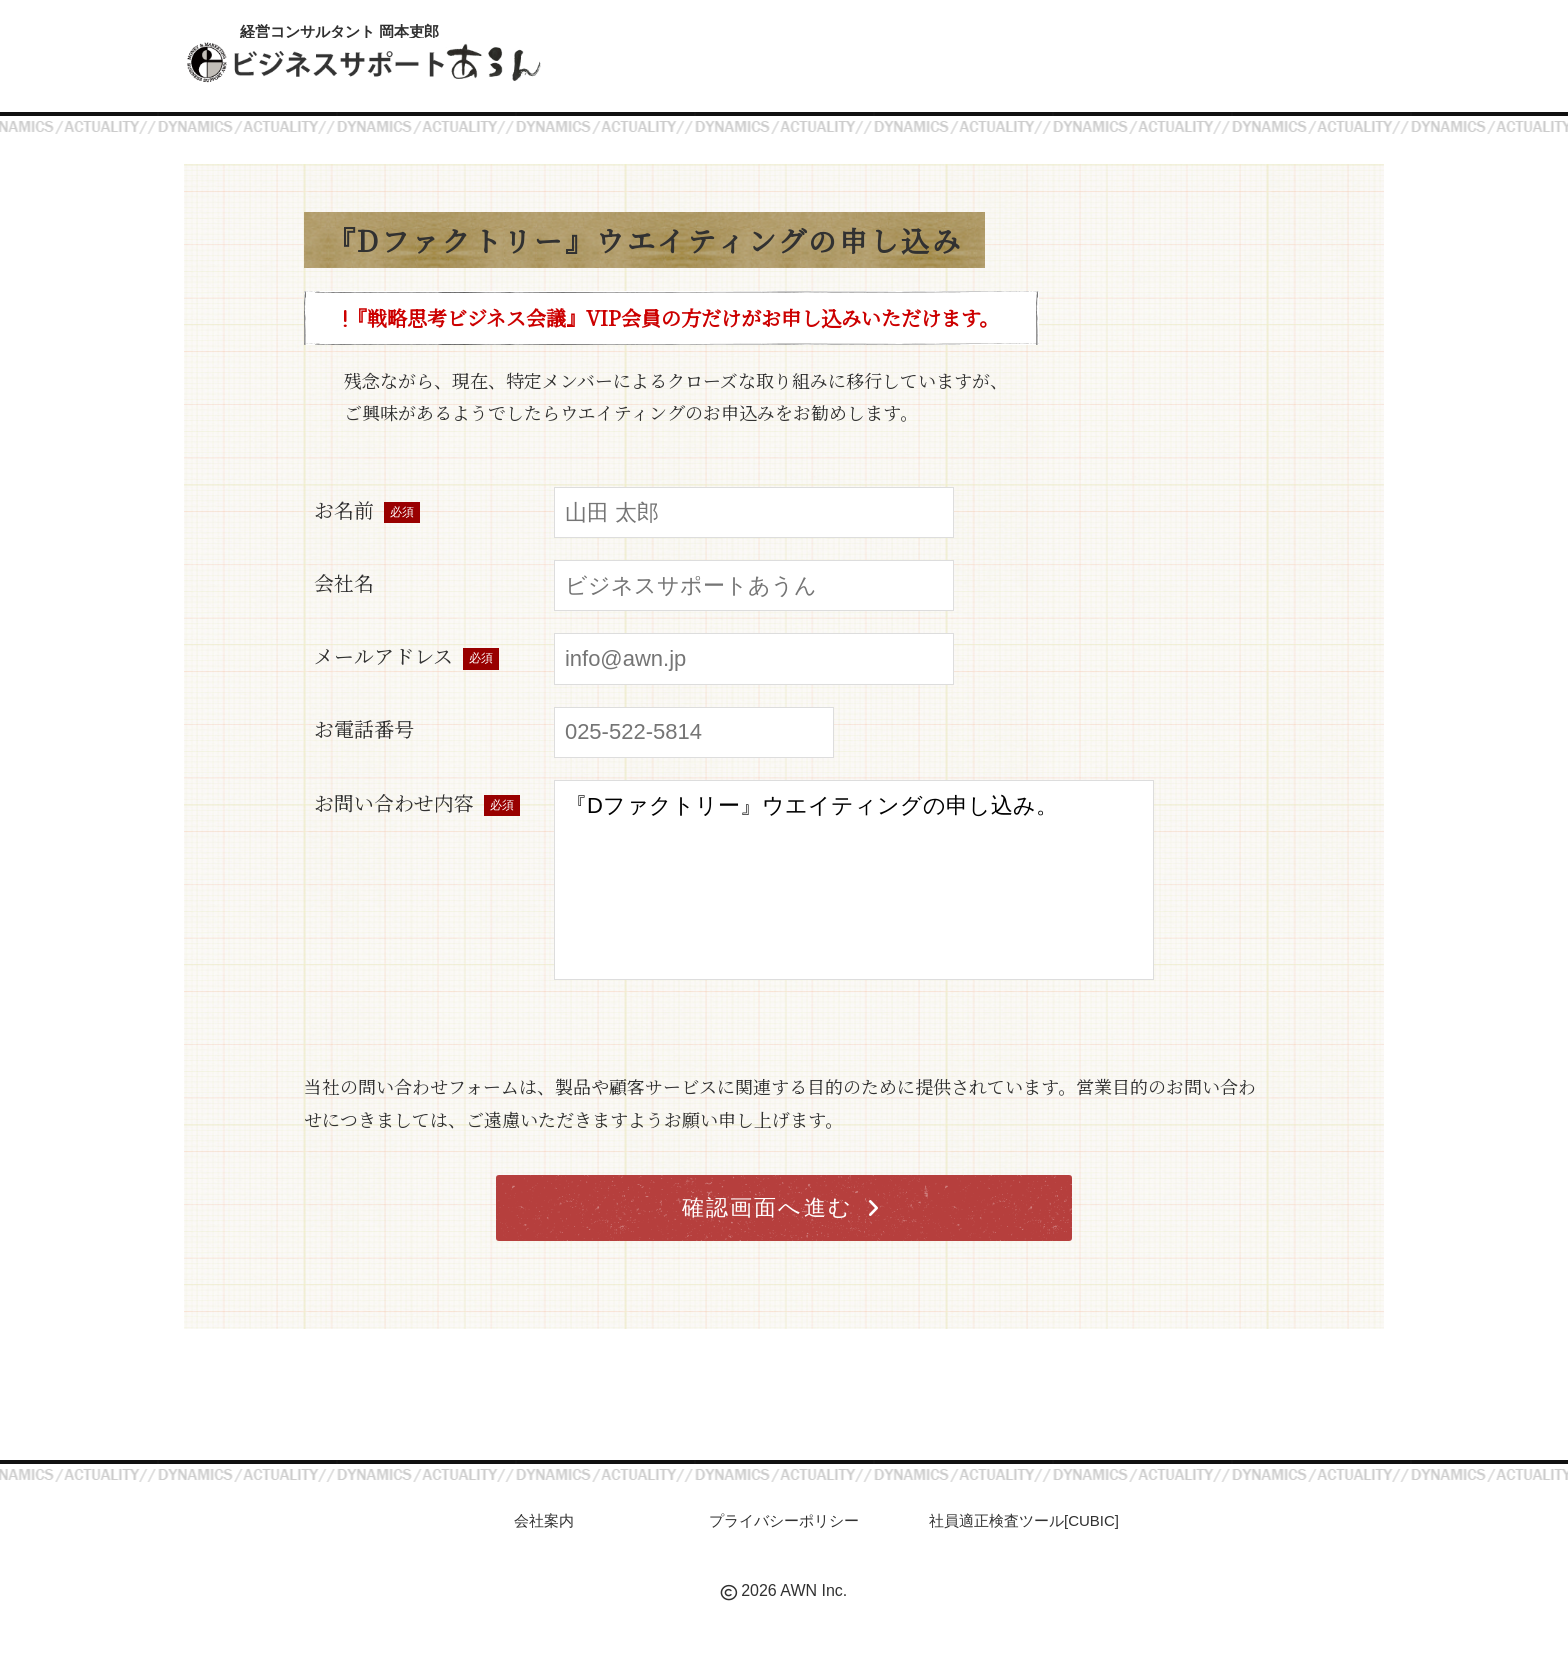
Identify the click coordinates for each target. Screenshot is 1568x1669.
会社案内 (544, 1520)
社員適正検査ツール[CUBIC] (1024, 1520)
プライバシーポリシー (784, 1520)
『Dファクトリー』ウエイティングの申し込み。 (854, 880)
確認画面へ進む (782, 1207)
